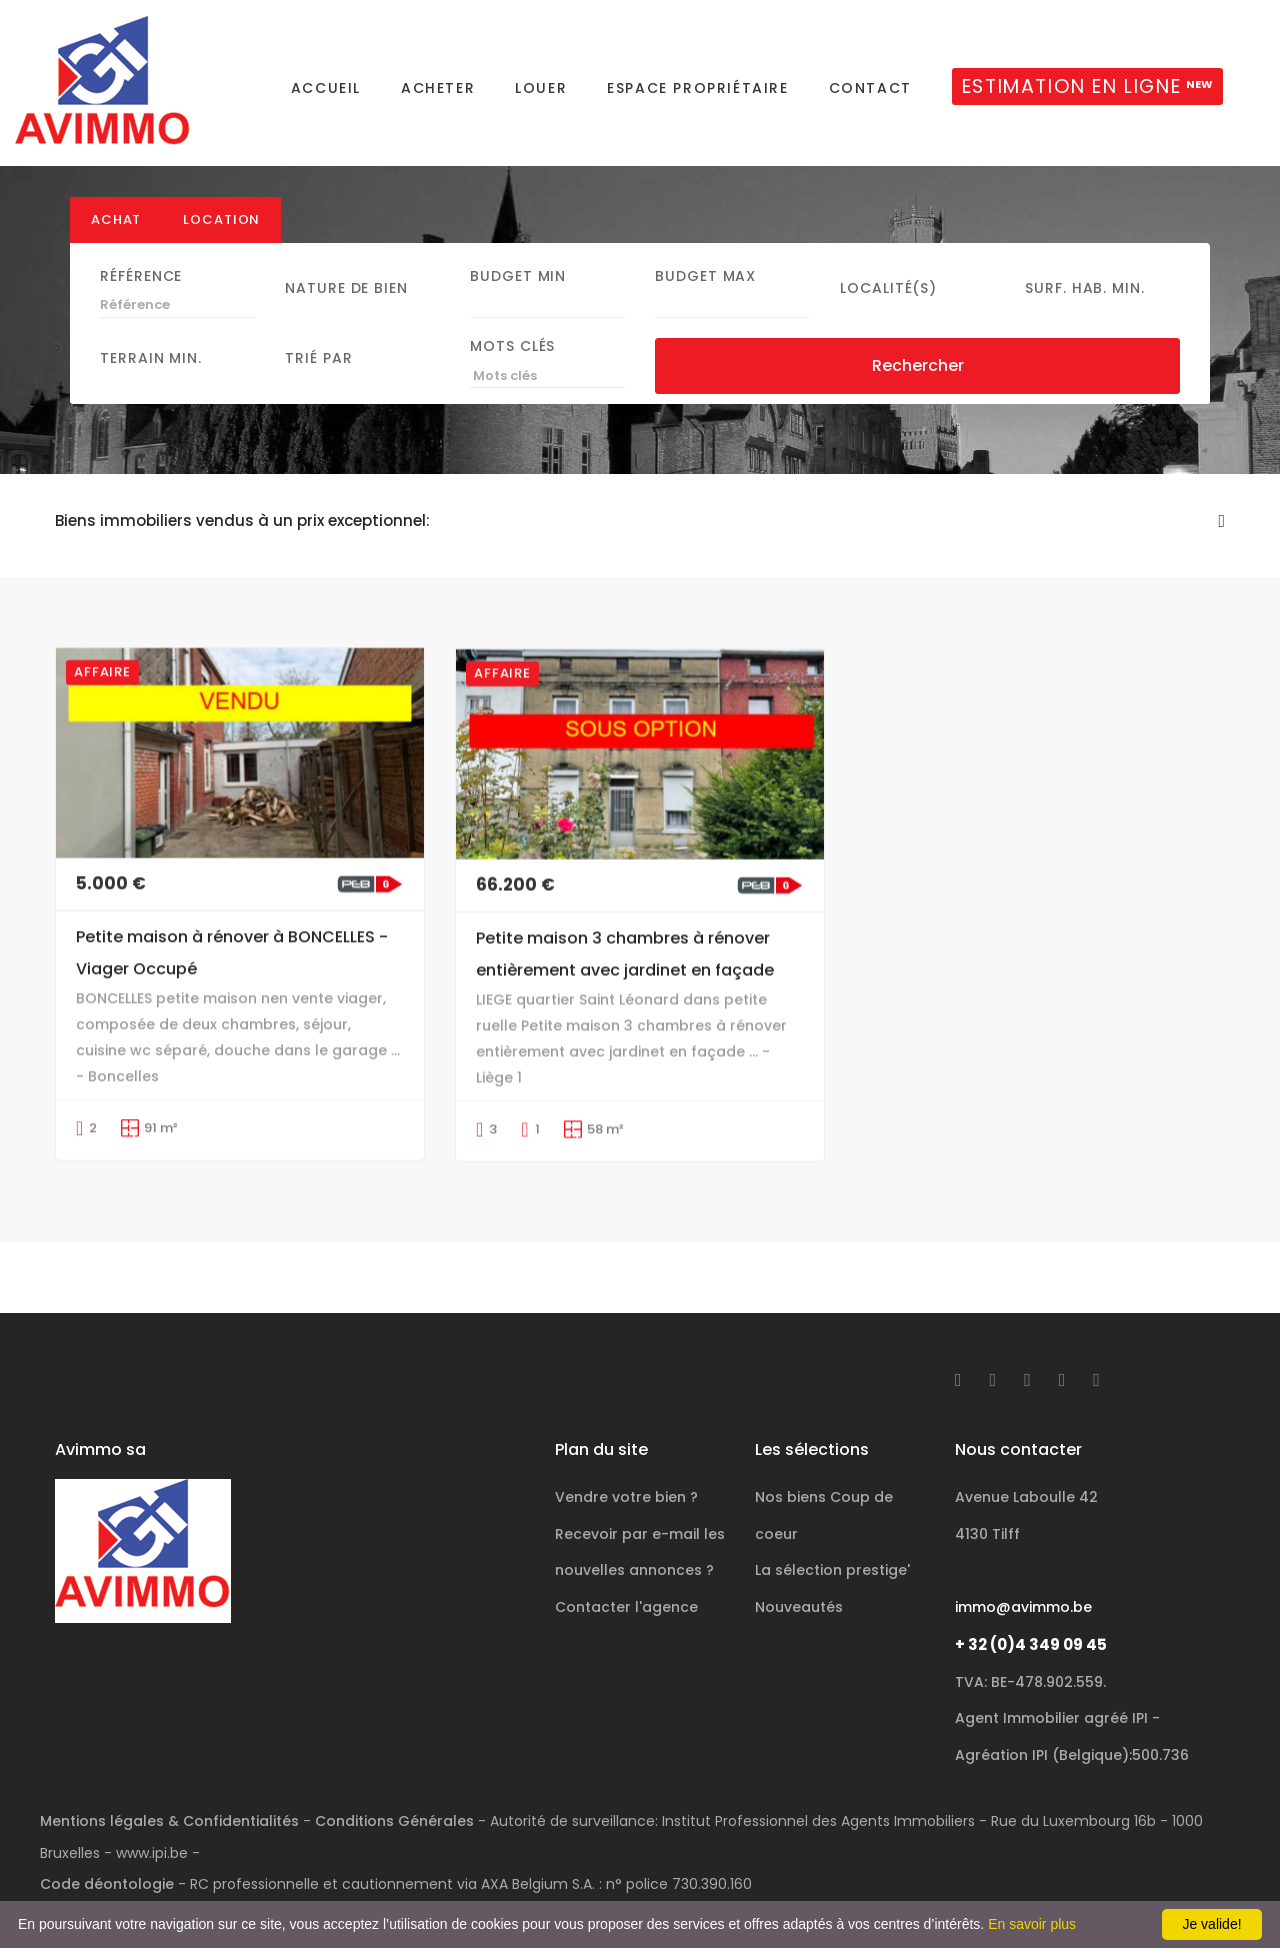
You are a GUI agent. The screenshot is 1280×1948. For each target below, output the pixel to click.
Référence (141, 300)
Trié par (318, 383)
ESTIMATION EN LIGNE (1087, 86)
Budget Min (518, 300)
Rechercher (918, 389)
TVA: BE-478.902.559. (1030, 1636)
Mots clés (512, 371)
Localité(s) (888, 312)
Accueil (326, 88)
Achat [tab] (116, 243)
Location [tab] (221, 243)
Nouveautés (799, 1561)
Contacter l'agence (626, 1561)
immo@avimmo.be (1023, 1561)
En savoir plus (1032, 1924)
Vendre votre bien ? (626, 1451)
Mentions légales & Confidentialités (169, 1775)
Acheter (438, 88)
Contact (870, 88)
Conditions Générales (394, 1775)
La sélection (832, 1524)
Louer (541, 88)
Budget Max (705, 300)
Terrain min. (151, 383)
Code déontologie (107, 1838)
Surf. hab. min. (1085, 312)
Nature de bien (346, 312)
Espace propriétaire (697, 88)
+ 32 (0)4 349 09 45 (1031, 1598)
